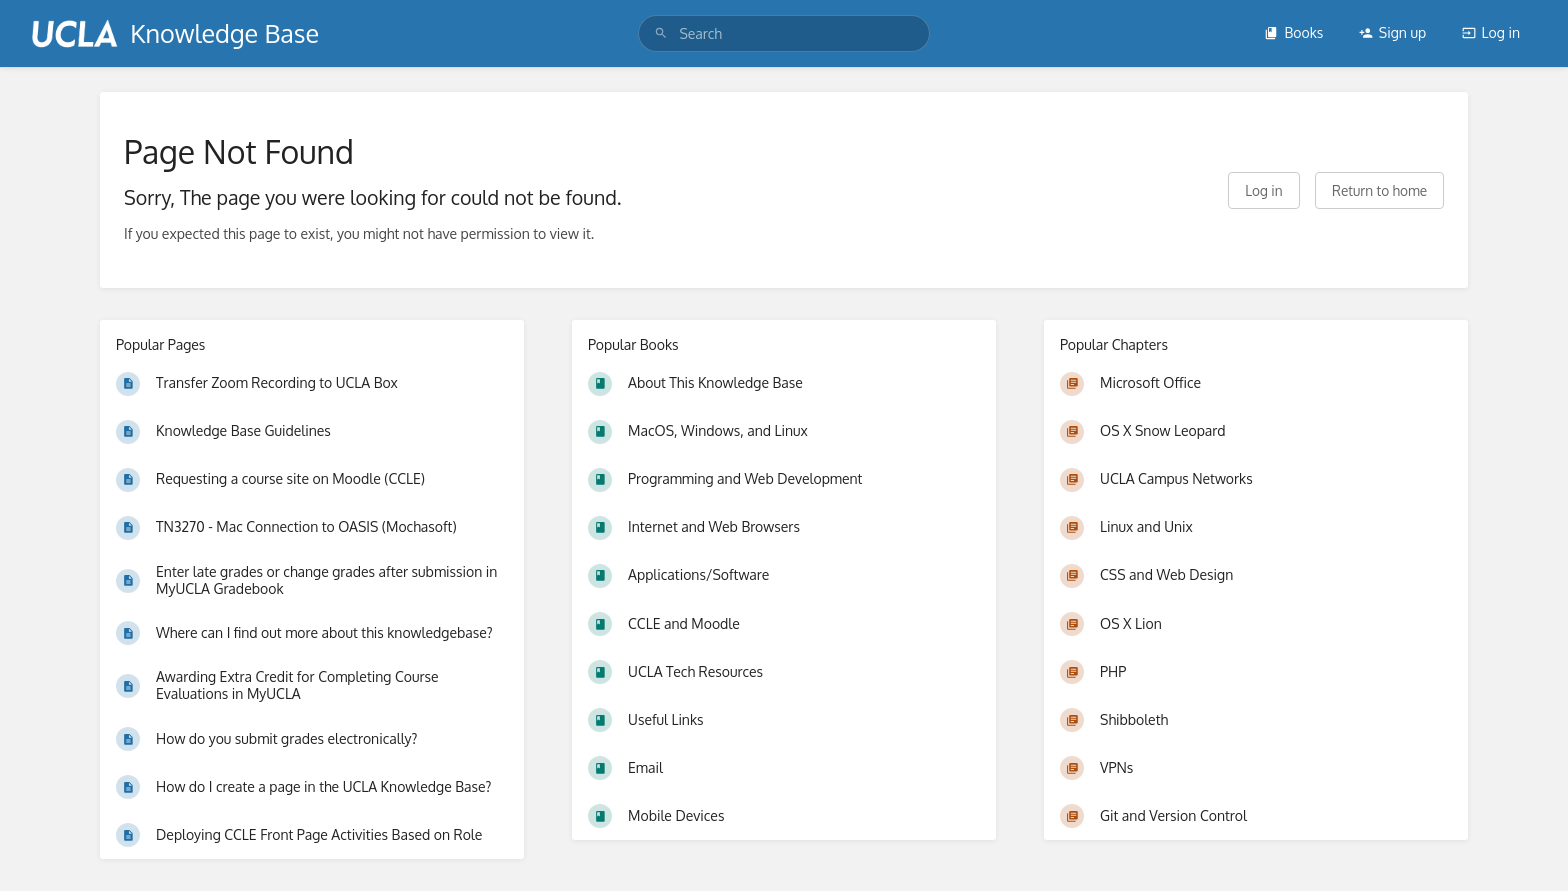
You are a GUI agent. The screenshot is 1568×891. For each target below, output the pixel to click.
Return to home (1379, 190)
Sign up (1392, 32)
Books (1293, 32)
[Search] (661, 33)
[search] (783, 33)
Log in (1491, 32)
